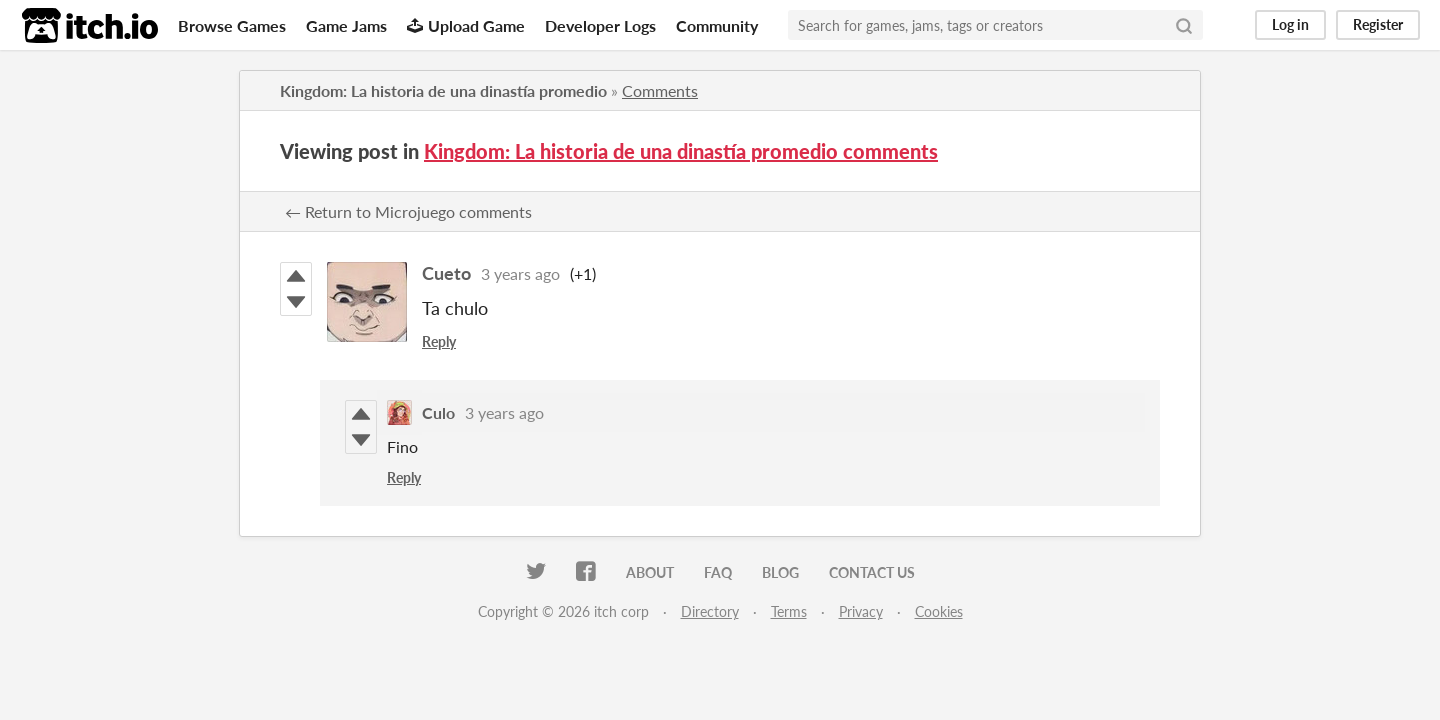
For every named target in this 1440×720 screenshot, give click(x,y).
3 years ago (520, 273)
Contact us (872, 572)
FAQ (718, 572)
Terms (789, 611)
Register (1378, 24)
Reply (439, 341)
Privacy (861, 611)
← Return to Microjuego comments (408, 211)
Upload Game (466, 25)
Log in (1290, 24)
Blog (780, 572)
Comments (660, 90)
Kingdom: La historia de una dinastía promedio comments (681, 151)
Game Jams (346, 25)
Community (717, 25)
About (650, 572)
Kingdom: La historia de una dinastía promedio (443, 90)
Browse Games (232, 25)
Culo (438, 412)
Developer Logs (600, 25)
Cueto (446, 273)
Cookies (939, 611)
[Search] (1184, 25)
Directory (710, 611)
